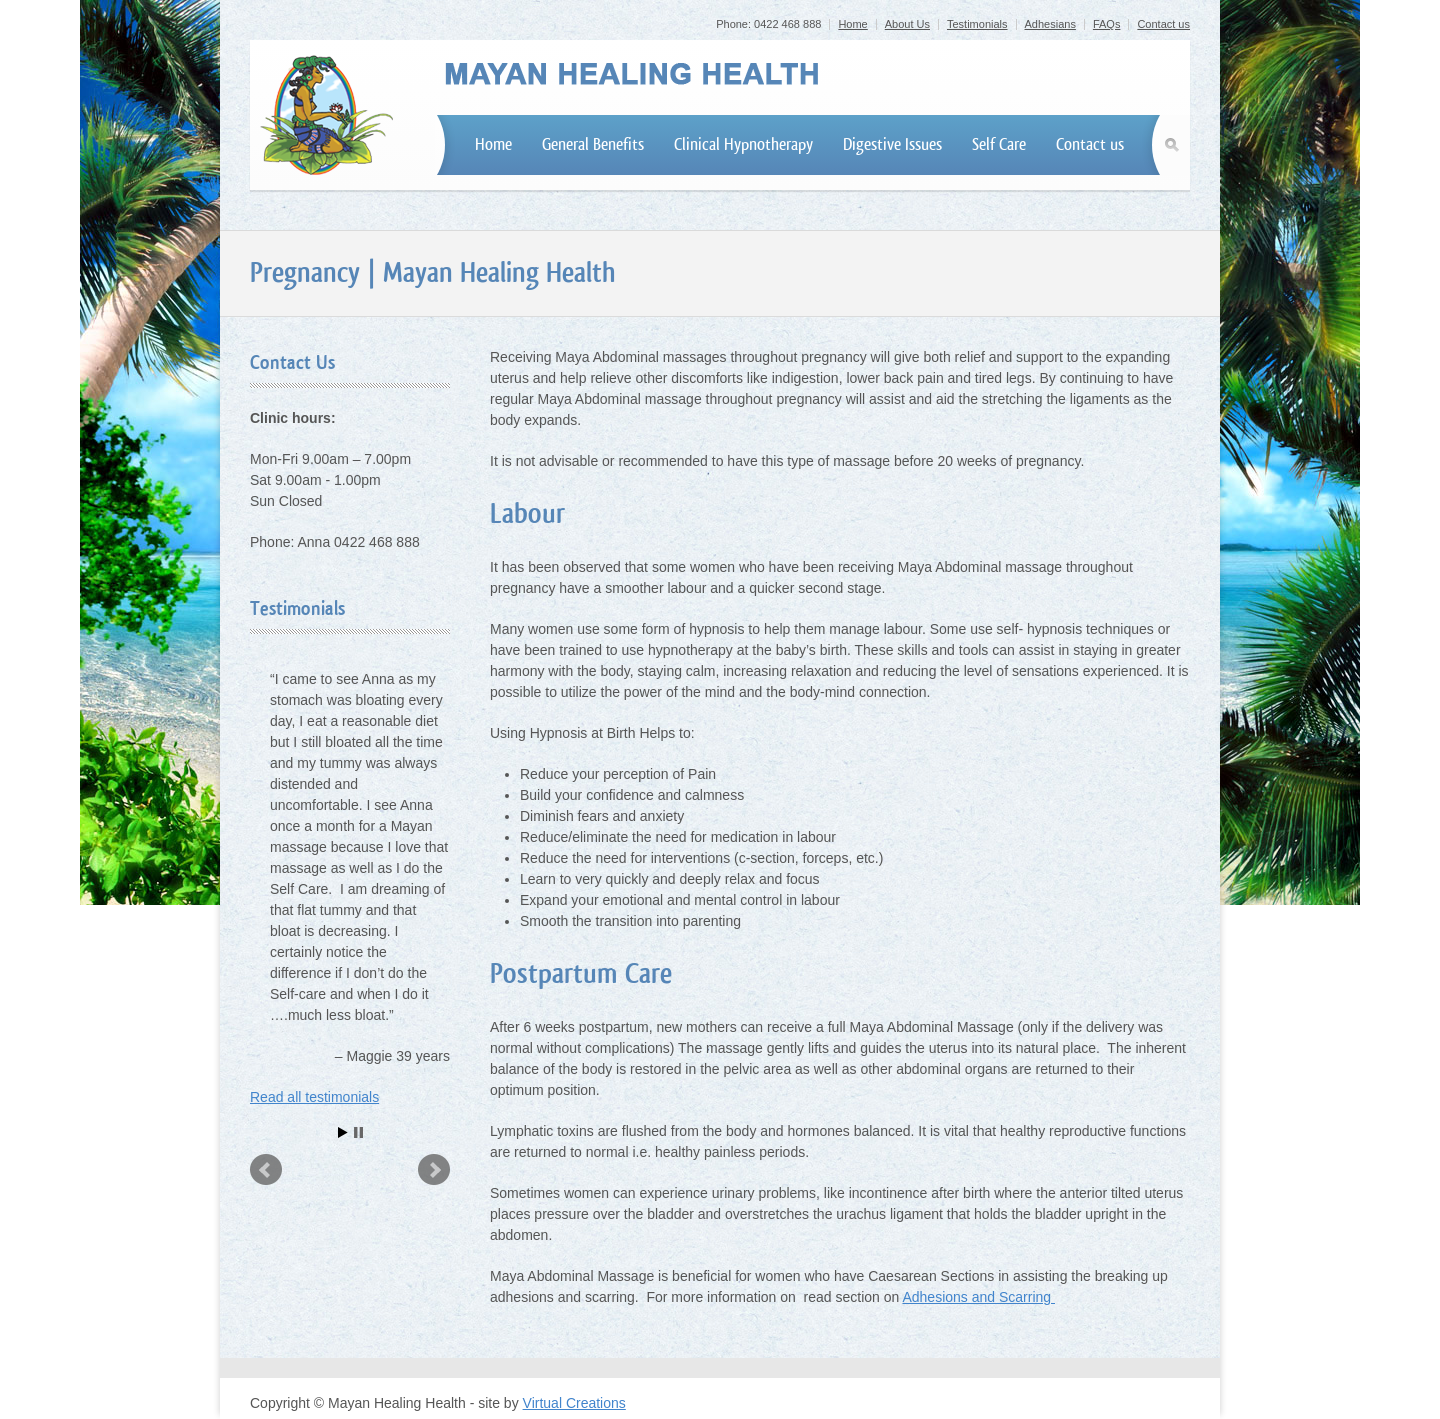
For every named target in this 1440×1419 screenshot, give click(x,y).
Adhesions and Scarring (978, 1297)
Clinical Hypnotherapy (743, 144)
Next (434, 1170)
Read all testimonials (314, 1097)
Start (343, 1132)
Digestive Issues (892, 144)
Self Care (999, 144)
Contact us (1163, 24)
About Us (907, 24)
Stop (358, 1132)
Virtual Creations (574, 1403)
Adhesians (1050, 24)
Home (852, 24)
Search (1175, 145)
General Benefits (593, 144)
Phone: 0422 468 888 (768, 24)
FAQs (1107, 24)
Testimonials (977, 24)
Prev (266, 1170)
